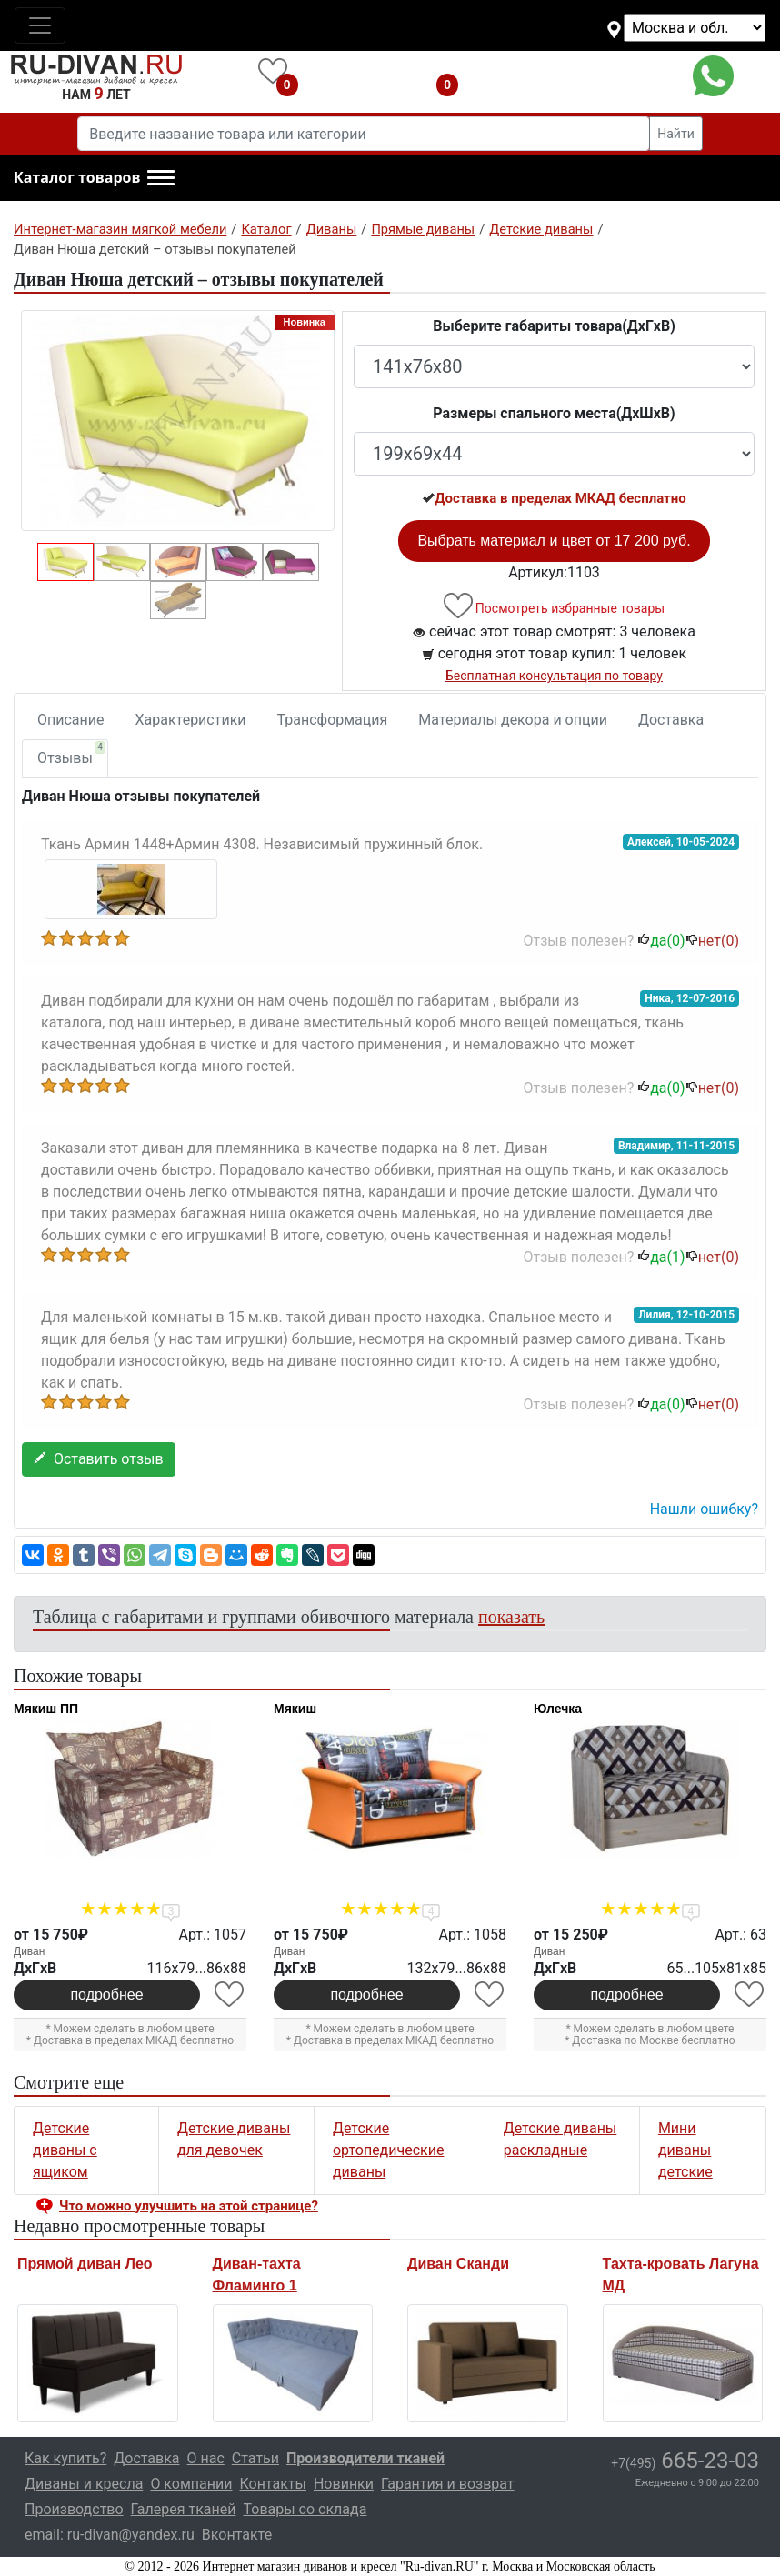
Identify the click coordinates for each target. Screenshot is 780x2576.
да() (661, 940)
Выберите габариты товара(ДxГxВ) (554, 326)
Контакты (272, 2483)
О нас (206, 2458)
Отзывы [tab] (71, 754)
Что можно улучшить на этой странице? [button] (188, 2206)
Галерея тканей (183, 2509)
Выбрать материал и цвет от (553, 540)
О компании (191, 2483)
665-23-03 (685, 2460)
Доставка (671, 719)
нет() (712, 940)
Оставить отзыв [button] (99, 1459)
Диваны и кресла (84, 2483)
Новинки (344, 2483)
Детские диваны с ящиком (65, 2150)
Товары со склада (304, 2509)
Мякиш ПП (46, 1708)
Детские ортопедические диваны (389, 2150)
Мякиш (295, 1708)
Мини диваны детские (685, 2150)
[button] (94, 178)
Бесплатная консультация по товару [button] (554, 675)
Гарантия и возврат (448, 2483)
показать (511, 1617)
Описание (71, 719)
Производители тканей (365, 2458)
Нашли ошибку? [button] (704, 1509)
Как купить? (65, 2458)
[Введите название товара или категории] (363, 133)
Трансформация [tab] (332, 719)
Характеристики (190, 719)
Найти (676, 133)
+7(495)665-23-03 (580, 75)
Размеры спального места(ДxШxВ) (554, 413)
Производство (74, 2509)
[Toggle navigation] (40, 25)
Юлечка (558, 1708)
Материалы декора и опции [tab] (512, 719)
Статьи (255, 2458)
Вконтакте (237, 2534)
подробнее (106, 1994)
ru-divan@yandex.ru (131, 2534)
